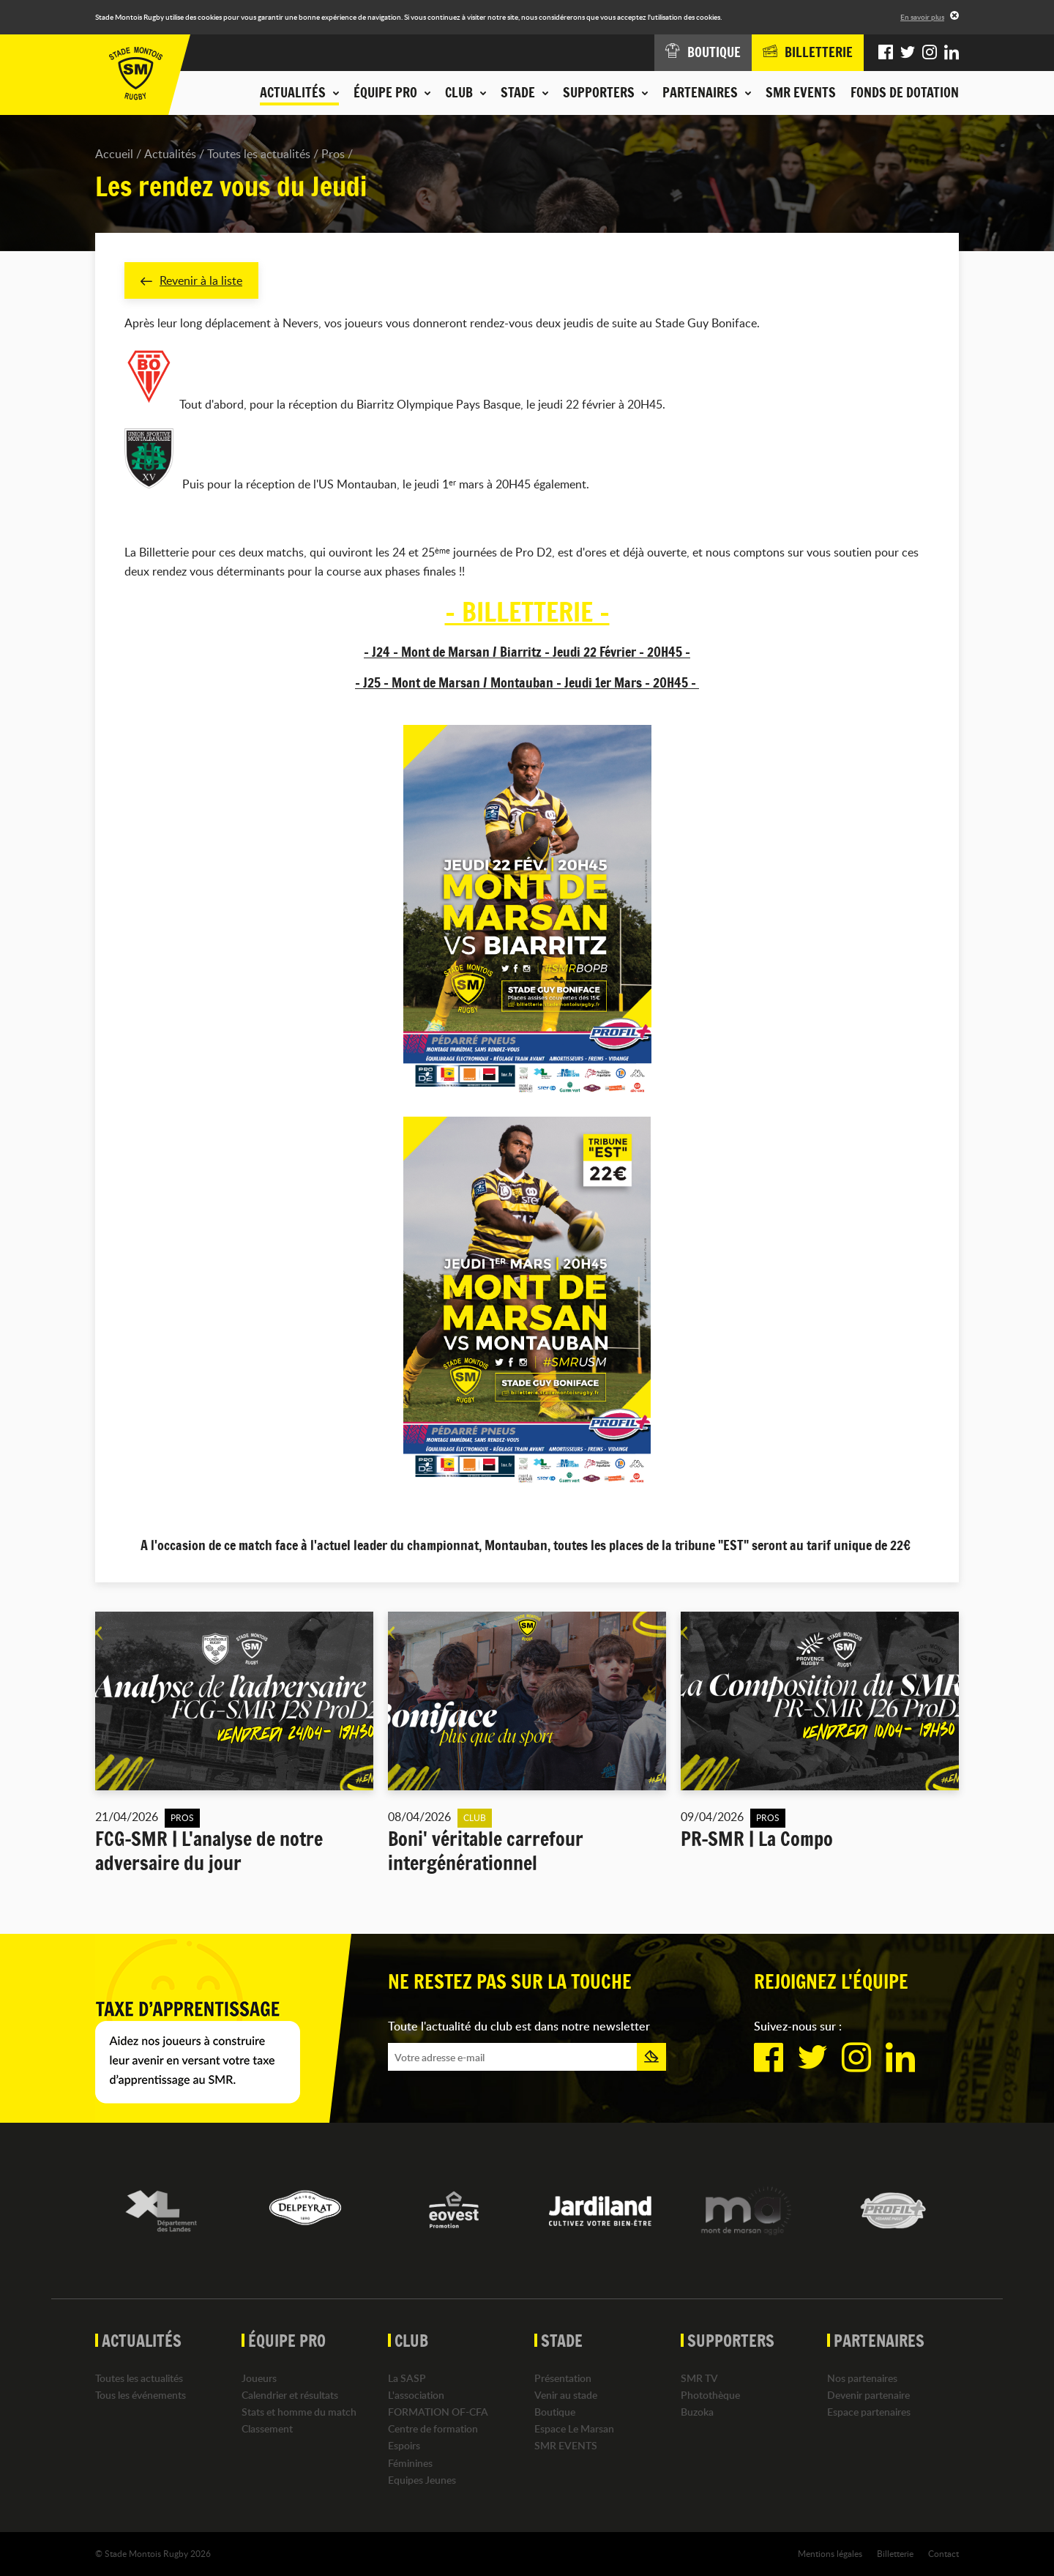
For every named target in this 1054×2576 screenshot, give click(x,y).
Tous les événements (140, 2395)
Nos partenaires (862, 2378)
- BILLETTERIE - (527, 612)
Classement (267, 2428)
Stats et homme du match (299, 2412)
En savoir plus (922, 17)
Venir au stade (565, 2395)
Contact (943, 2553)
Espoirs (404, 2446)
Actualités (170, 154)
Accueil (114, 154)
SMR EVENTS (801, 92)
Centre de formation (433, 2428)
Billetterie (895, 2553)
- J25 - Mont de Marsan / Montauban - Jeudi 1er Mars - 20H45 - (527, 682)
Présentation (562, 2378)
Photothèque (710, 2395)
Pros (333, 154)
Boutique (554, 2412)
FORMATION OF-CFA (438, 2412)
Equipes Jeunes (422, 2480)
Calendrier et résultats (290, 2395)
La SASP (407, 2378)
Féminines (410, 2463)
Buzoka (697, 2412)
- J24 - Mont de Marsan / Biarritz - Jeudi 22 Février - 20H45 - (527, 651)
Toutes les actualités (258, 154)
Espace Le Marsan (574, 2428)
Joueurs (259, 2378)
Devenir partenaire (868, 2395)
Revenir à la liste (191, 280)
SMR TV (699, 2378)
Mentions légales (830, 2553)
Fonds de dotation (905, 92)
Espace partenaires (869, 2412)
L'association (416, 2395)
